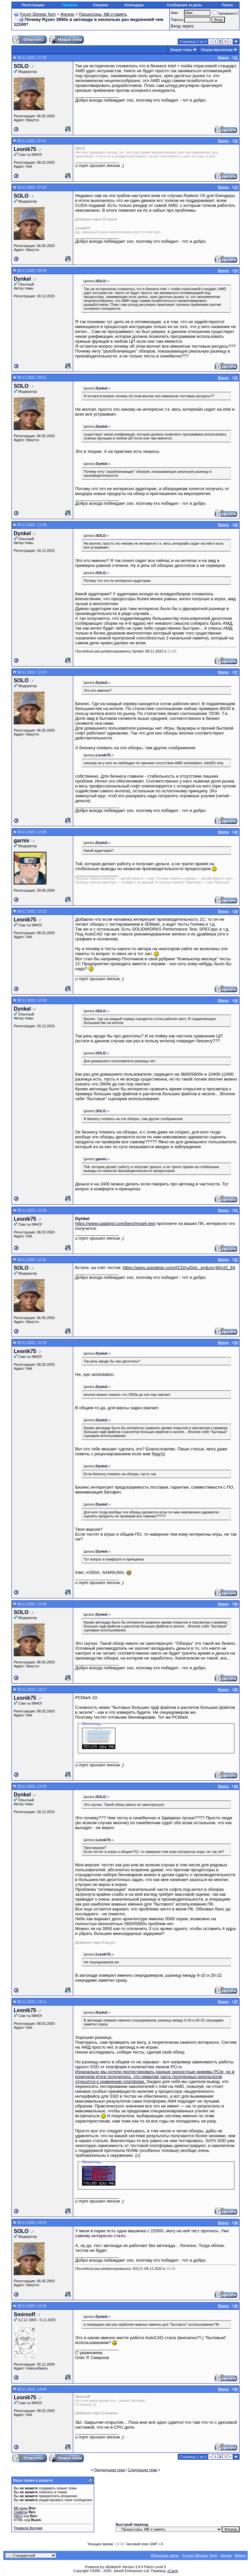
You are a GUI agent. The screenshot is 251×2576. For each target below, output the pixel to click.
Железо (67, 14)
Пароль (177, 20)
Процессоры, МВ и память (103, 14)
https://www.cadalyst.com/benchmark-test (115, 1223)
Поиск (227, 5)
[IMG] (18, 2516)
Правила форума (28, 2528)
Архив (226, 2555)
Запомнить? (225, 13)
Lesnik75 (25, 149)
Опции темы (181, 50)
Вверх (240, 2555)
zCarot (172, 2571)
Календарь (134, 5)
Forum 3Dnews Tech (38, 14)
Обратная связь (165, 2555)
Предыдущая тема (109, 2470)
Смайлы (20, 2512)
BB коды (21, 2508)
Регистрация (33, 5)
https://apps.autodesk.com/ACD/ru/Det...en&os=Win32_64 (179, 1267)
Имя (174, 13)
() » (102, 281)
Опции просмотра (217, 50)
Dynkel (22, 279)
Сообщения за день (184, 5)
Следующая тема (142, 2470)
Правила (69, 5)
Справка (100, 5)
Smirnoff (24, 2314)
